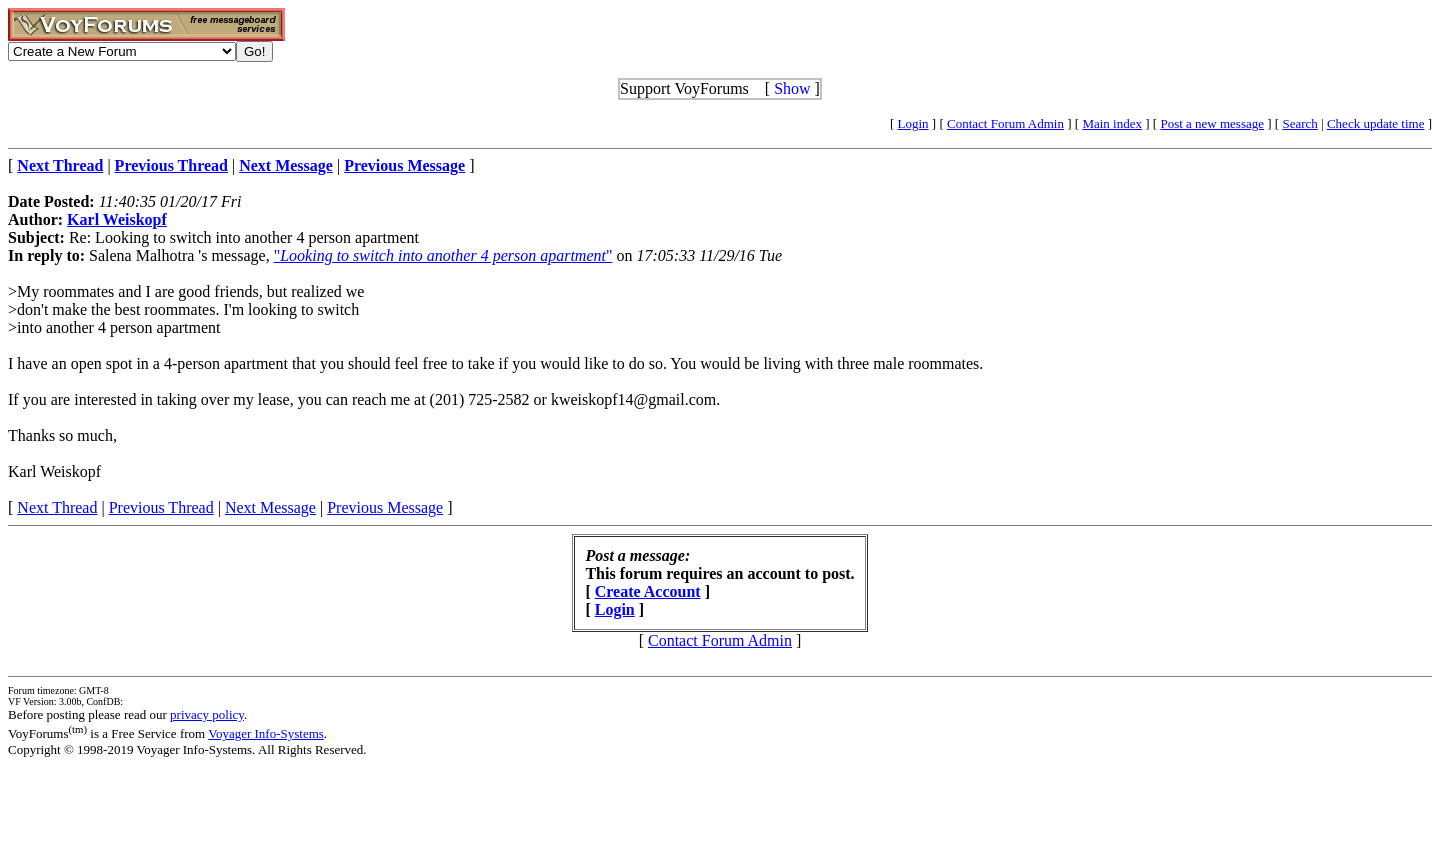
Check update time (1375, 123)
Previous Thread (161, 507)
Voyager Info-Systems (266, 733)
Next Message (270, 507)
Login (913, 123)
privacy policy (207, 714)
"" (443, 255)
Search (1299, 123)
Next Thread (57, 507)
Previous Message (385, 507)
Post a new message (1212, 123)
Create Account (648, 591)
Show (792, 88)
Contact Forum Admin (1005, 123)
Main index (1112, 123)
